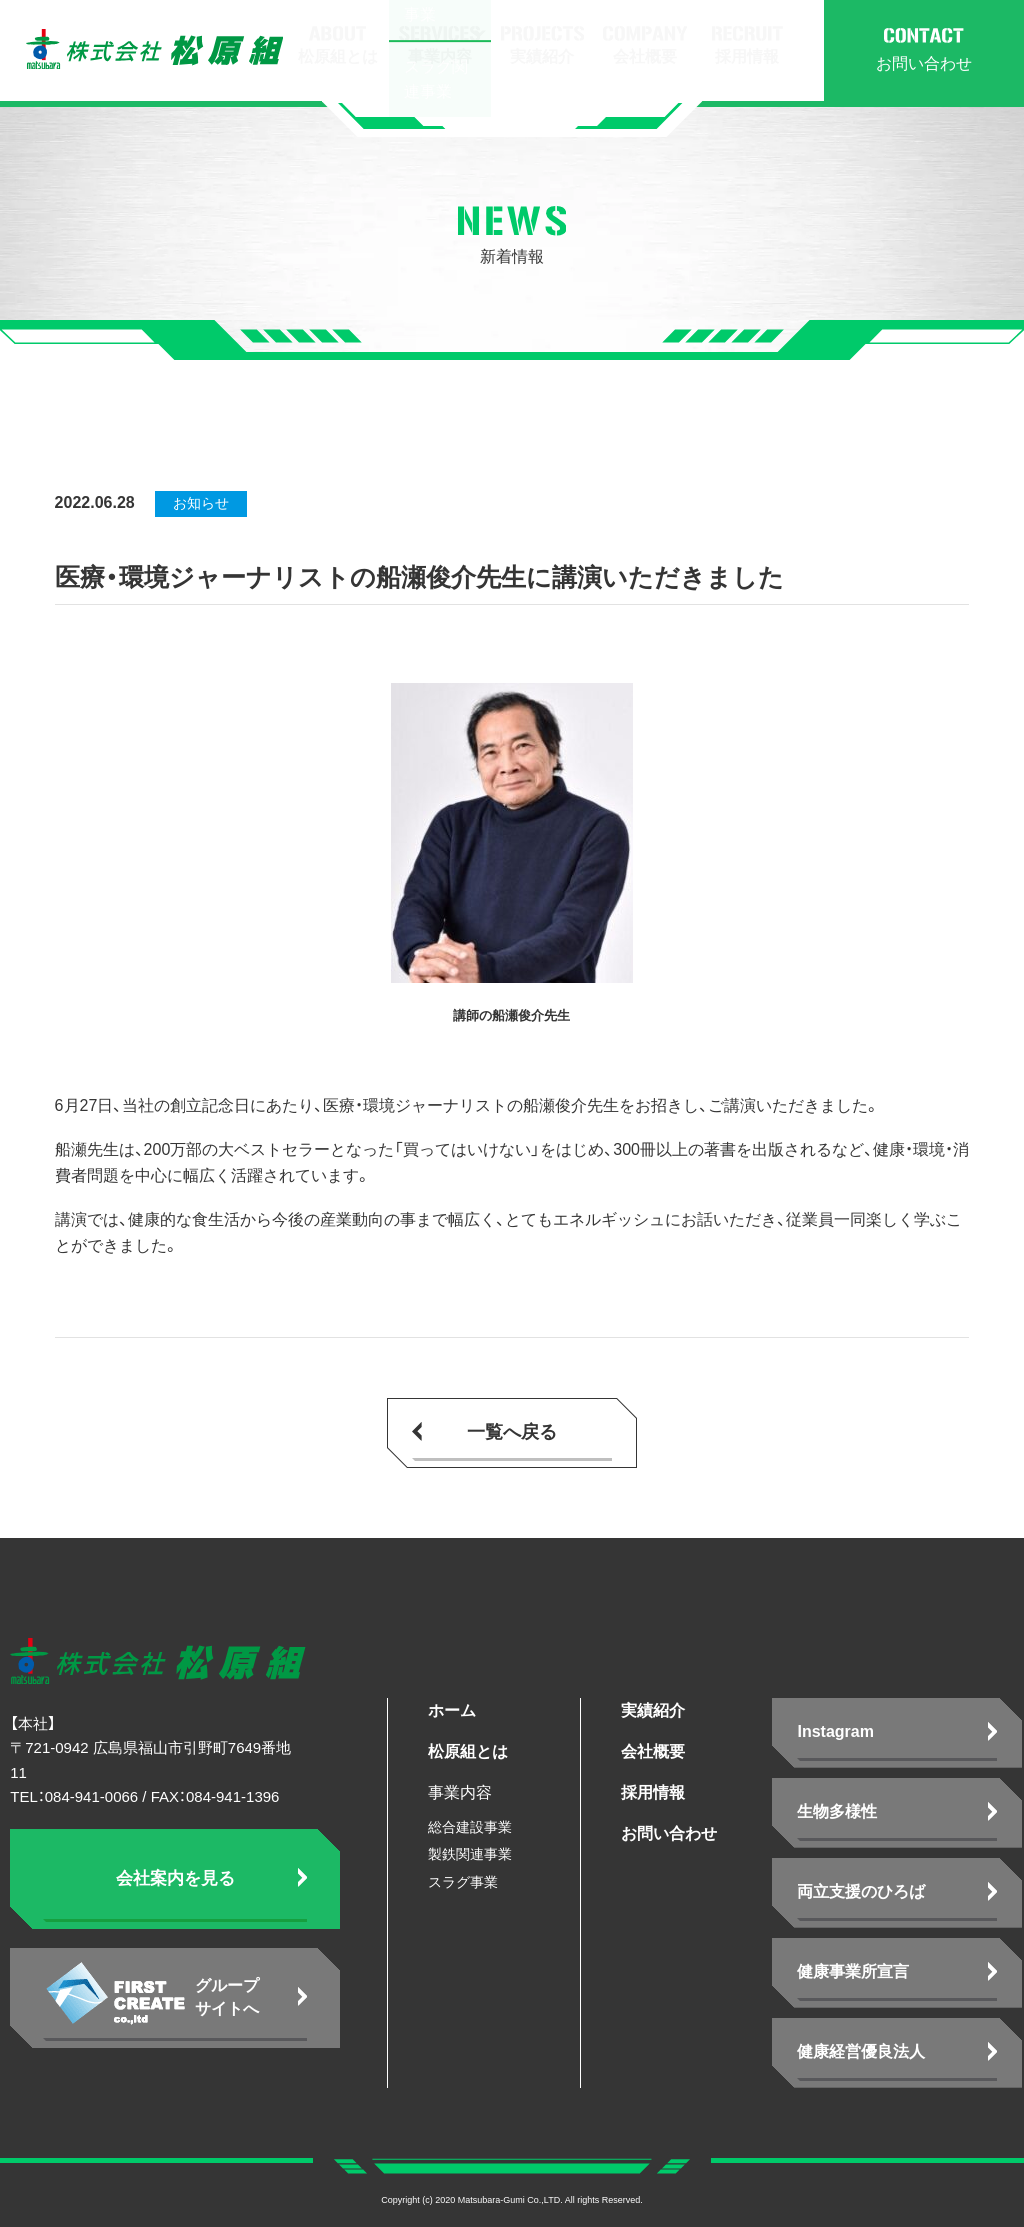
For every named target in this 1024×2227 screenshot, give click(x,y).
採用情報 (653, 1792)
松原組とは (468, 1751)
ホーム (452, 1710)
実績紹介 (653, 1710)
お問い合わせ (669, 1833)
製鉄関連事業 (470, 1854)
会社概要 (653, 1751)
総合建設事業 (470, 1827)
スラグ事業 (463, 1882)
